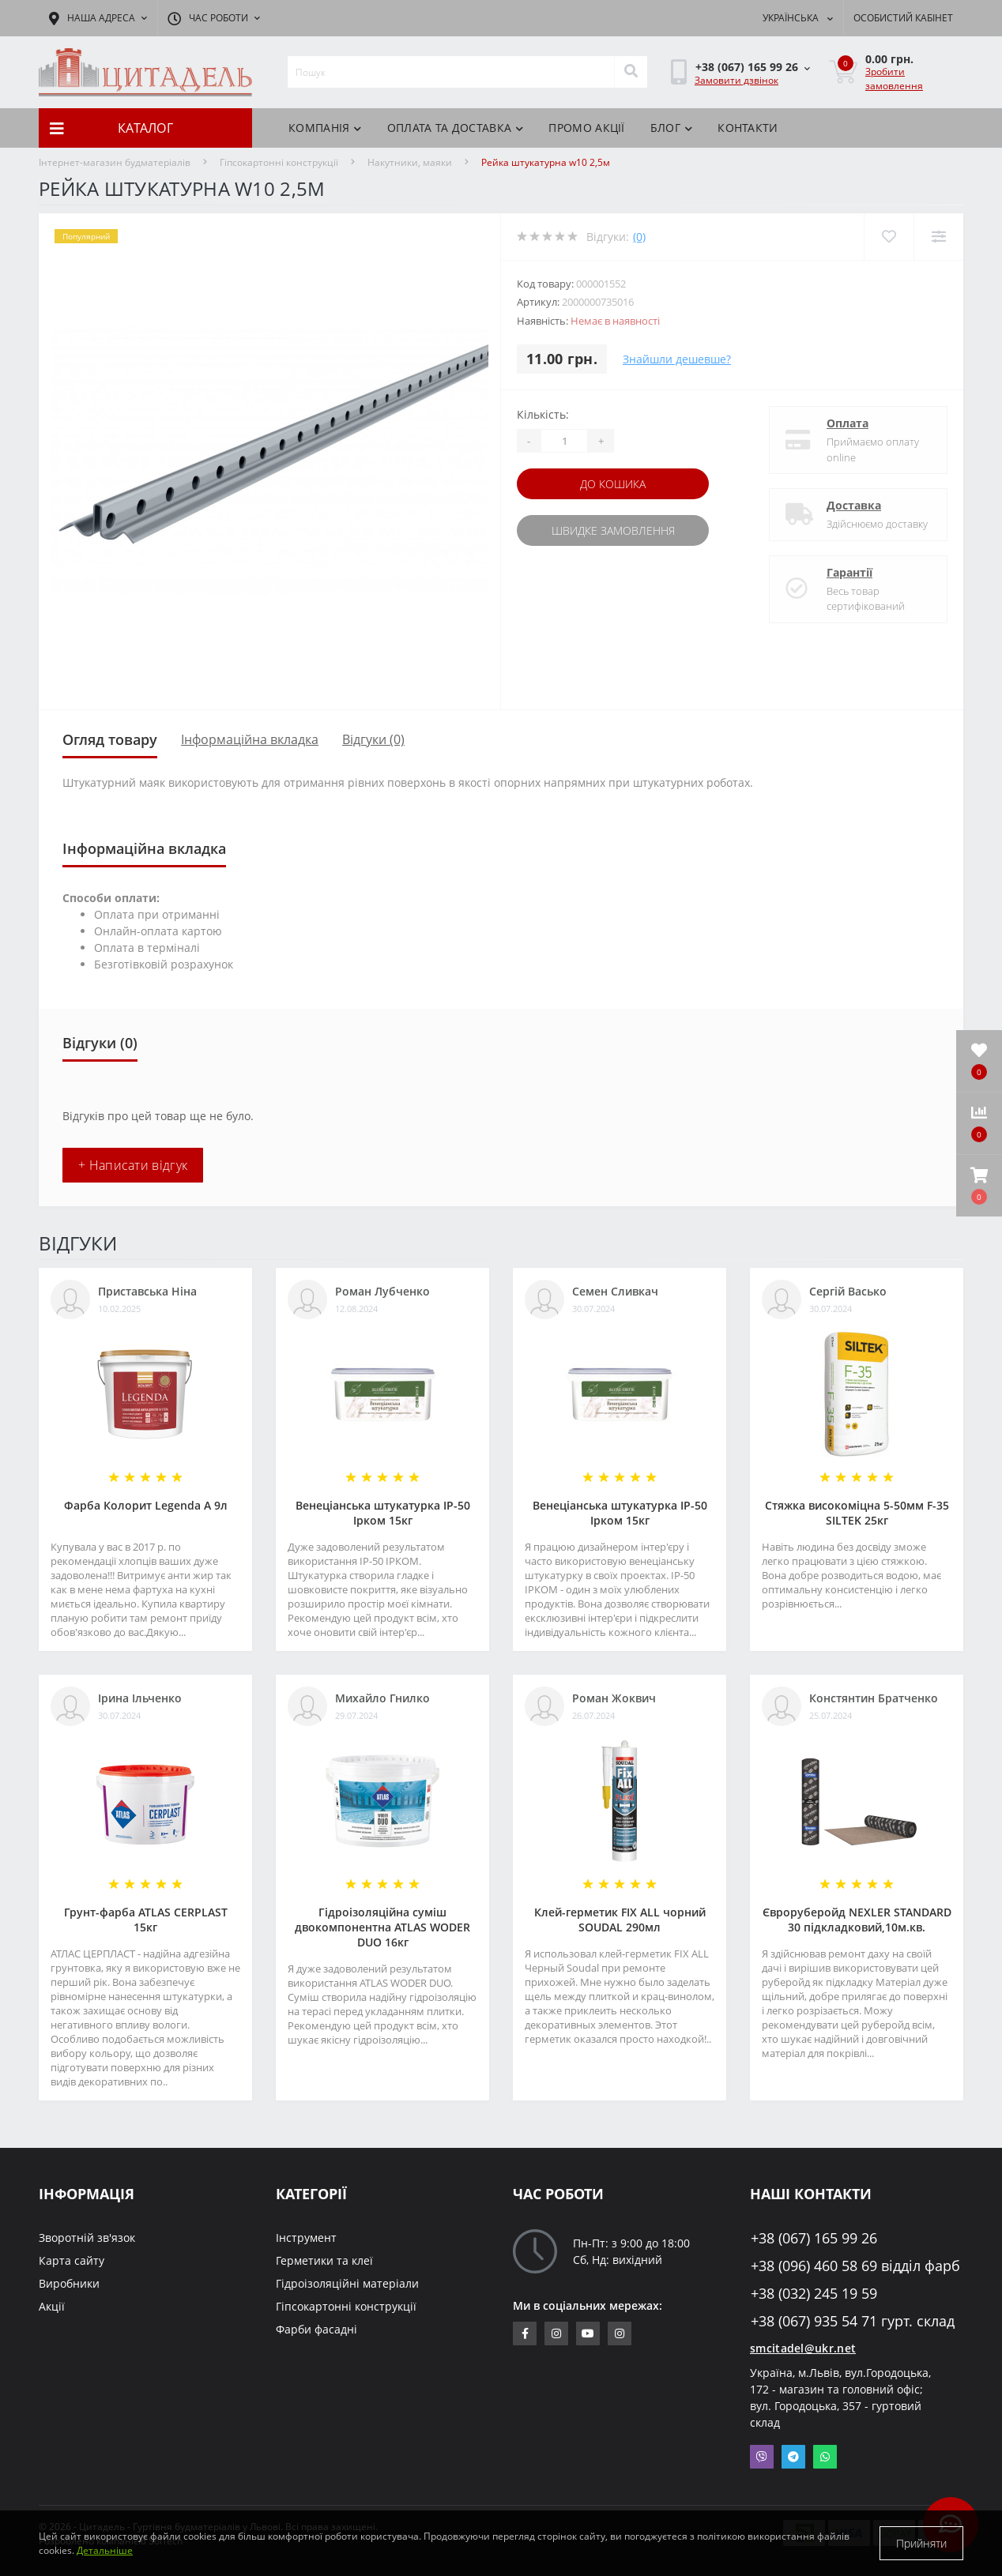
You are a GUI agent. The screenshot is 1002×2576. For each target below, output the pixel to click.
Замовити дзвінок (736, 80)
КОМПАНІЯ (325, 127)
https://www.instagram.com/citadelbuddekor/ (619, 2333)
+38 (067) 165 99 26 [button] (814, 2238)
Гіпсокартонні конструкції (279, 162)
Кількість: (543, 414)
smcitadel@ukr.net (803, 2348)
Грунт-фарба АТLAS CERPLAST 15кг (146, 1920)
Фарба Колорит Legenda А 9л (146, 1505)
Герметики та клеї (324, 2260)
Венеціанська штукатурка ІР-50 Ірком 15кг (383, 1513)
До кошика (613, 483)
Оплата (847, 423)
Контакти (748, 127)
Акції (52, 2306)
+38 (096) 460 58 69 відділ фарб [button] (855, 2266)
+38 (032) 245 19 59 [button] (814, 2294)
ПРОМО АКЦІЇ (586, 127)
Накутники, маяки (409, 162)
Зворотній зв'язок (87, 2237)
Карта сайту (71, 2260)
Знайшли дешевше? (677, 359)
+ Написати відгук (132, 1165)
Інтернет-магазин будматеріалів (114, 162)
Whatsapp (825, 2456)
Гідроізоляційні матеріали (347, 2283)
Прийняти (921, 2543)
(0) (639, 236)
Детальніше (105, 2550)
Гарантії (849, 572)
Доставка (854, 505)
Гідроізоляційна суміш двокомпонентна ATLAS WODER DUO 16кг (382, 1927)
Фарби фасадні (316, 2329)
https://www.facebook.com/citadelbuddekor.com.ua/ (525, 2333)
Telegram (793, 2456)
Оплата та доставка (455, 127)
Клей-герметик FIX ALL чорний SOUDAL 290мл (620, 1920)
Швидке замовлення (613, 530)
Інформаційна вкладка (249, 739)
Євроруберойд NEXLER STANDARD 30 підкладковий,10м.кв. (857, 1920)
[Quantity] (564, 441)
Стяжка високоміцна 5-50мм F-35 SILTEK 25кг (857, 1513)
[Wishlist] (888, 236)
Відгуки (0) (373, 739)
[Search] (630, 72)
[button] (979, 1186)
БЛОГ (671, 127)
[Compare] (938, 236)
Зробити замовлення (894, 78)
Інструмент (306, 2237)
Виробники (69, 2283)
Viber (761, 2456)
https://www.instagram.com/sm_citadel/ (556, 2333)
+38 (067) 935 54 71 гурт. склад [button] (853, 2321)
